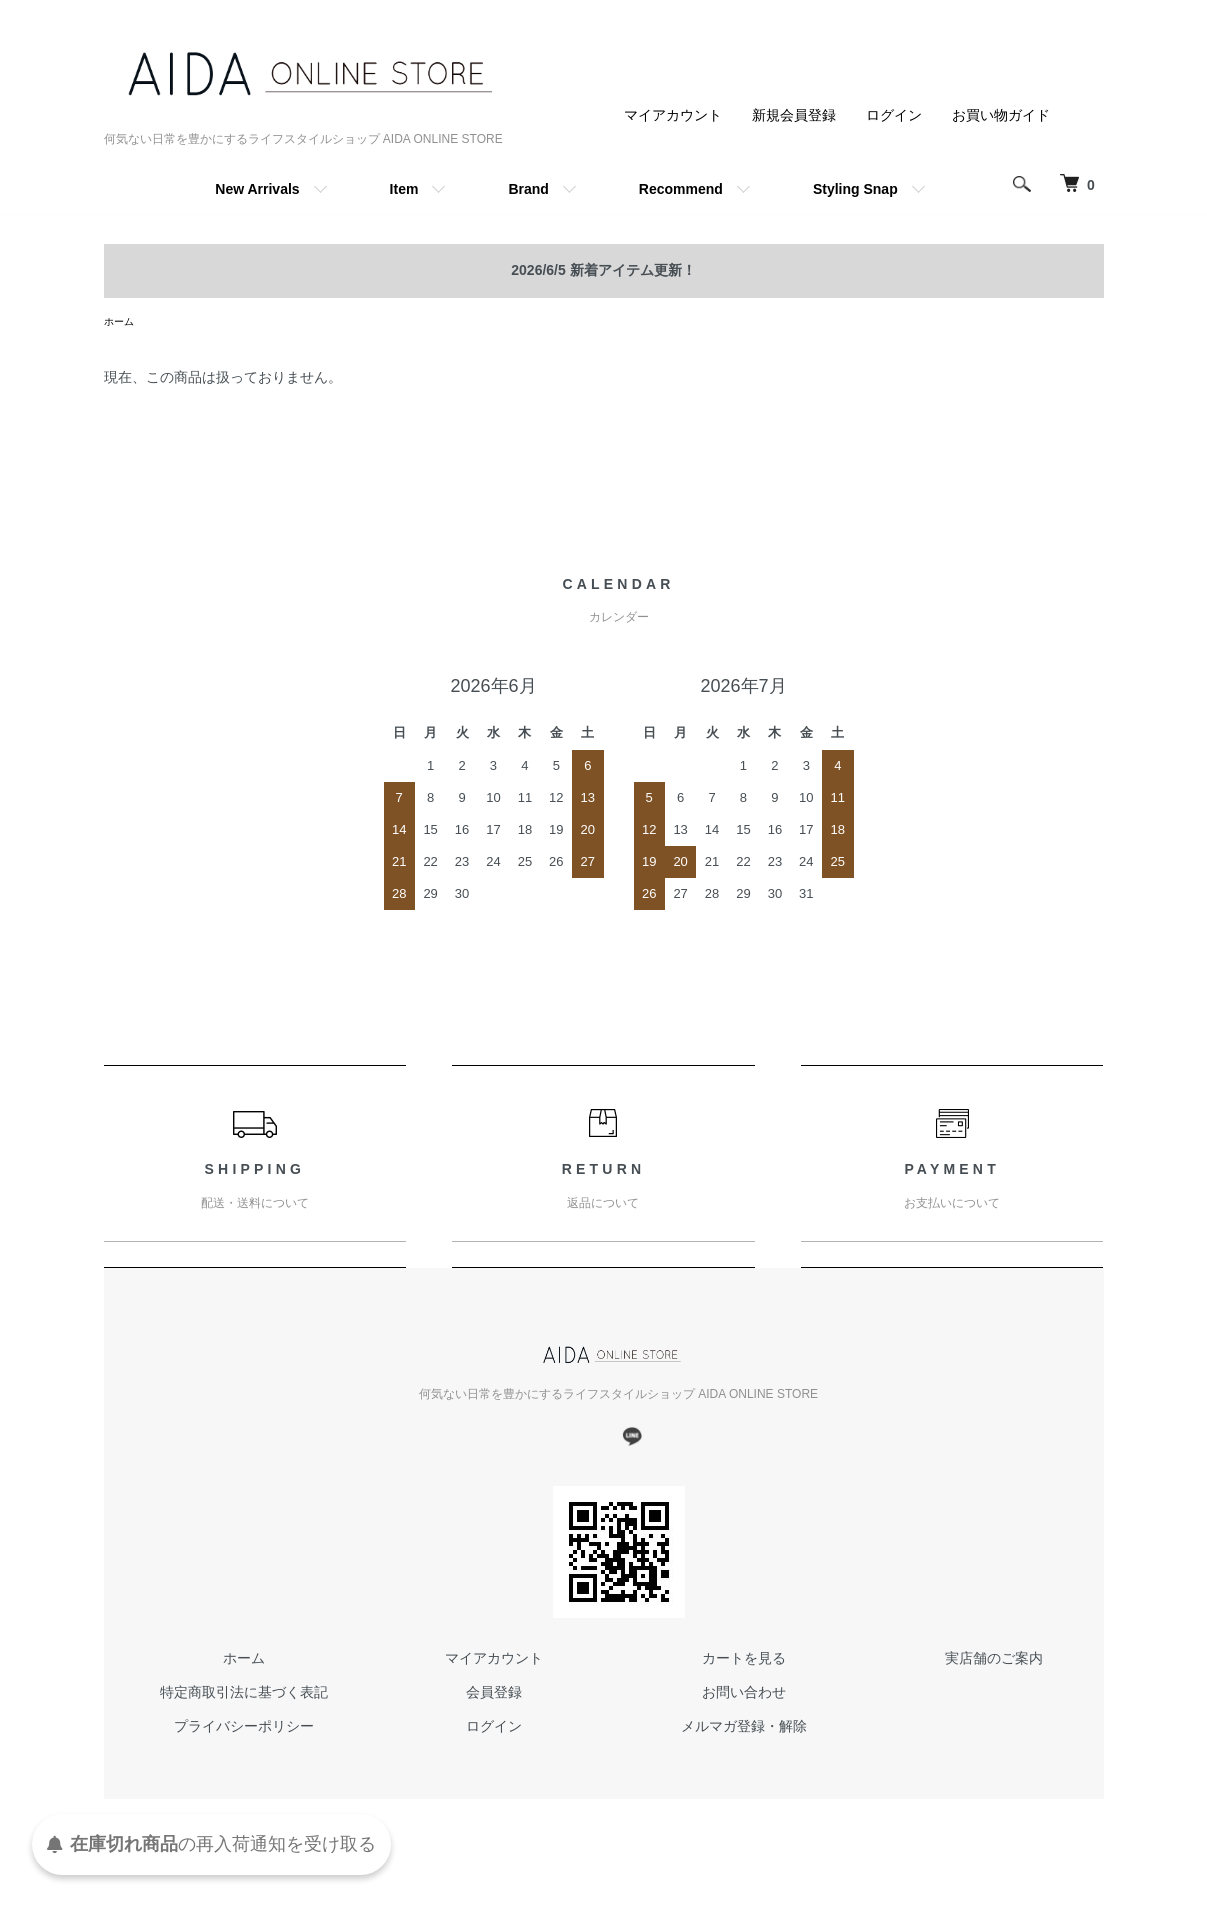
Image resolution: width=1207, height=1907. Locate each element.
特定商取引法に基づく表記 (244, 1695)
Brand (528, 189)
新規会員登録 (794, 115)
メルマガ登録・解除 (744, 1729)
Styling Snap (855, 189)
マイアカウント (673, 115)
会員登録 (494, 1695)
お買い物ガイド (1001, 115)
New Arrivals (257, 189)
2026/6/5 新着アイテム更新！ (603, 270)
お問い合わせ (744, 1695)
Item (404, 189)
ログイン (894, 115)
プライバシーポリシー (244, 1729)
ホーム (122, 323)
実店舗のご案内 (994, 1661)
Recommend (681, 189)
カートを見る (744, 1661)
